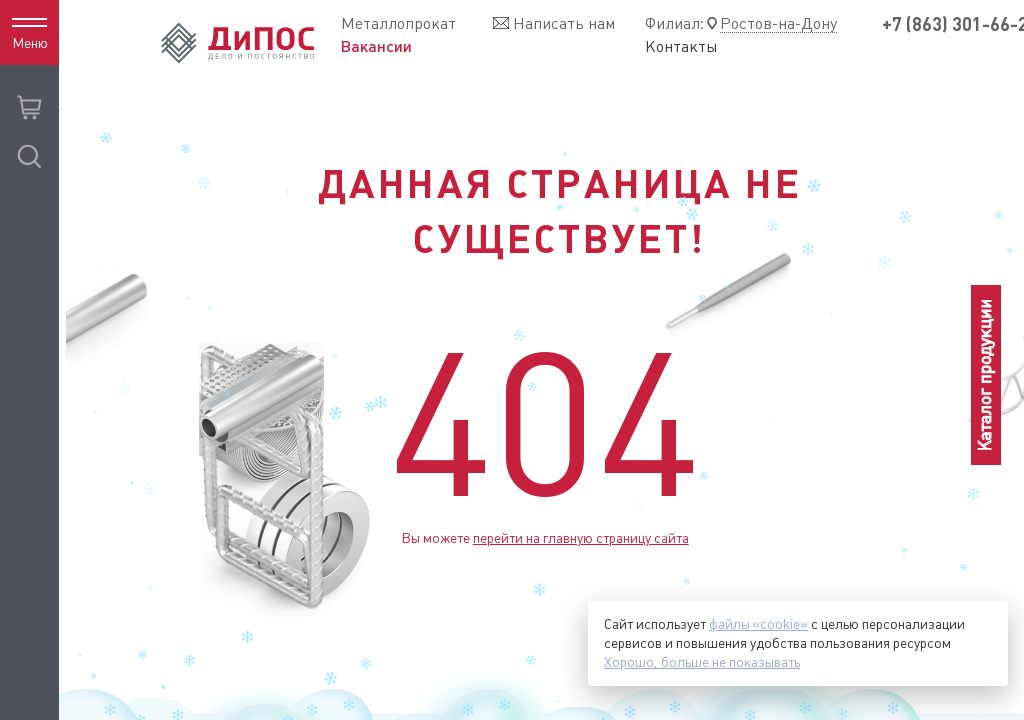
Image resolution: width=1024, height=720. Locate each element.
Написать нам (564, 23)
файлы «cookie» (758, 624)
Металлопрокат (398, 23)
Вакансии (376, 46)
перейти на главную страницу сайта (581, 538)
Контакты (681, 47)
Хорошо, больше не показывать (702, 662)
